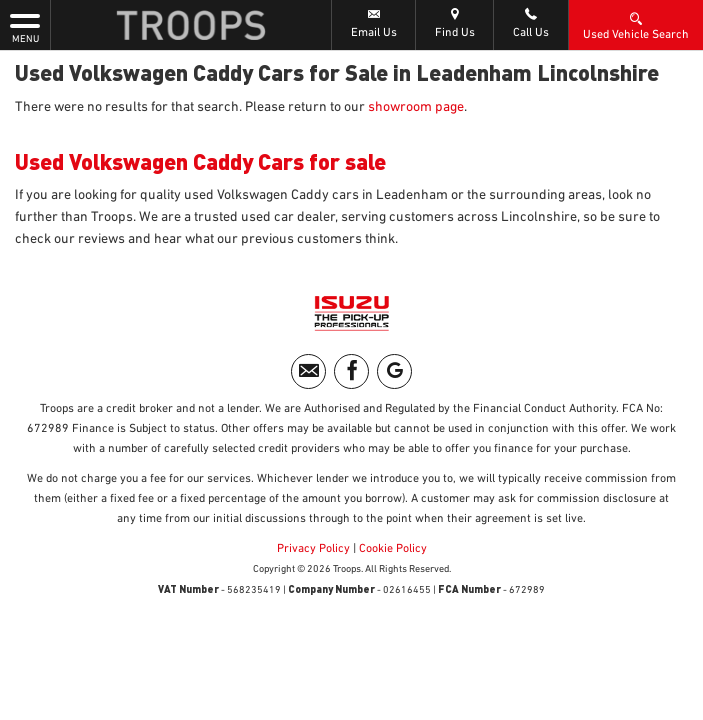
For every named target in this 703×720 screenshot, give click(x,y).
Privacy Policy (313, 549)
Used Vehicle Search (636, 25)
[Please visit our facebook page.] (351, 371)
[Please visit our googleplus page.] (394, 371)
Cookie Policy (393, 549)
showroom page (416, 107)
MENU (25, 27)
